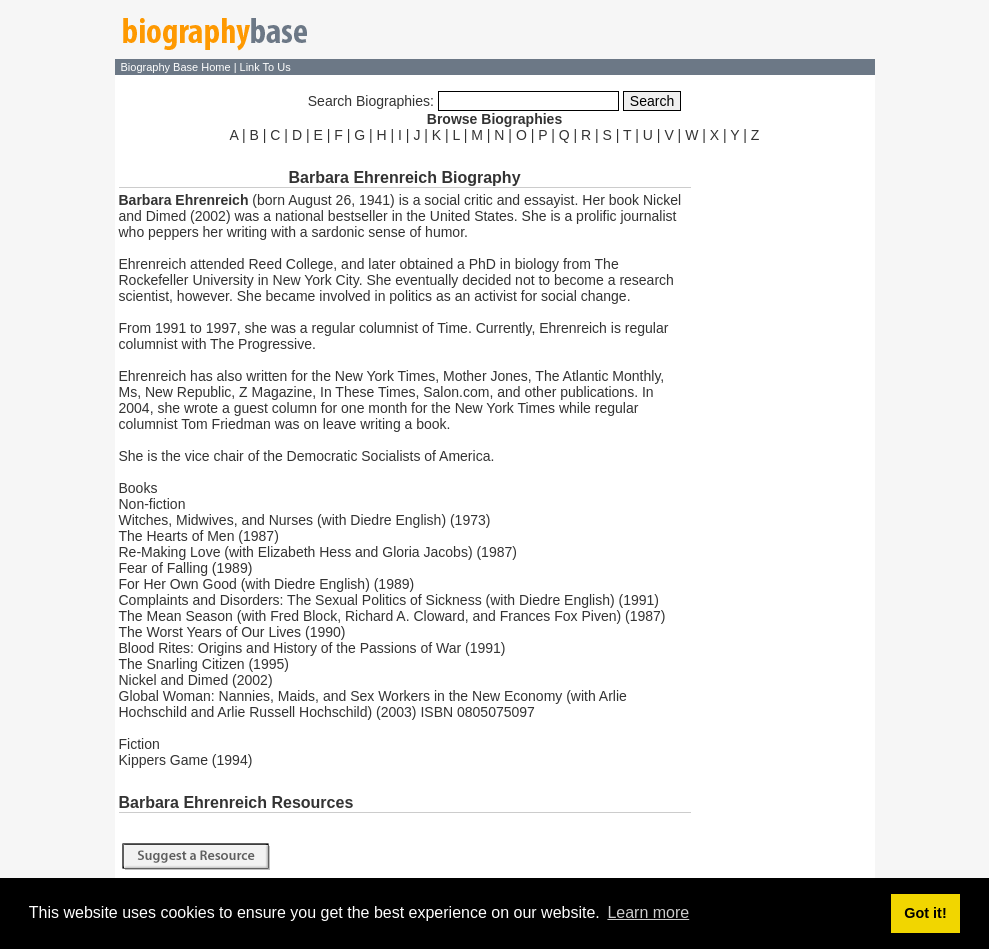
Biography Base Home (177, 67)
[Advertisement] (785, 448)
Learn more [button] (648, 912)
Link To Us (265, 67)
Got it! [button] (925, 913)
